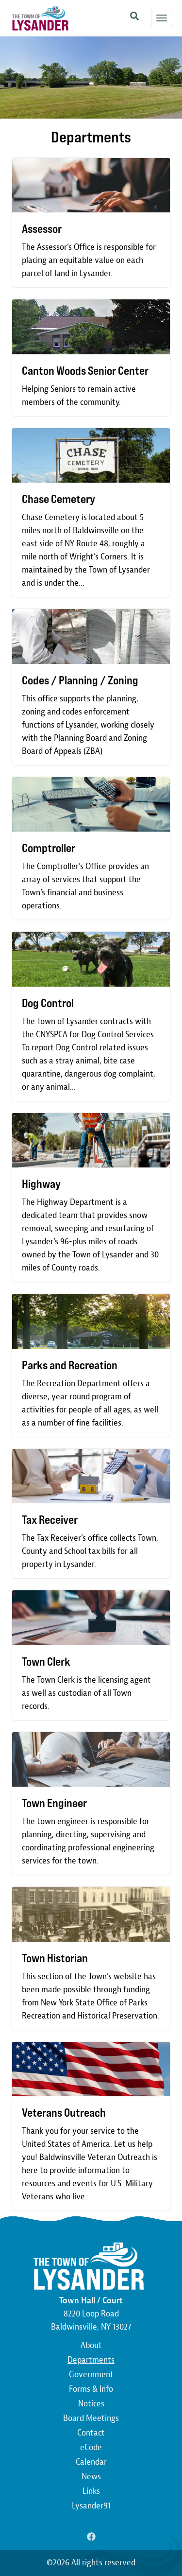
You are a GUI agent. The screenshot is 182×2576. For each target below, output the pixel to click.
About (91, 2345)
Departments (91, 2360)
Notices (91, 2403)
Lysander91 (91, 2505)
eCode (91, 2447)
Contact (91, 2432)
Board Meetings (91, 2418)
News (91, 2476)
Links (91, 2491)
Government (91, 2374)
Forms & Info (91, 2389)
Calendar (91, 2462)
